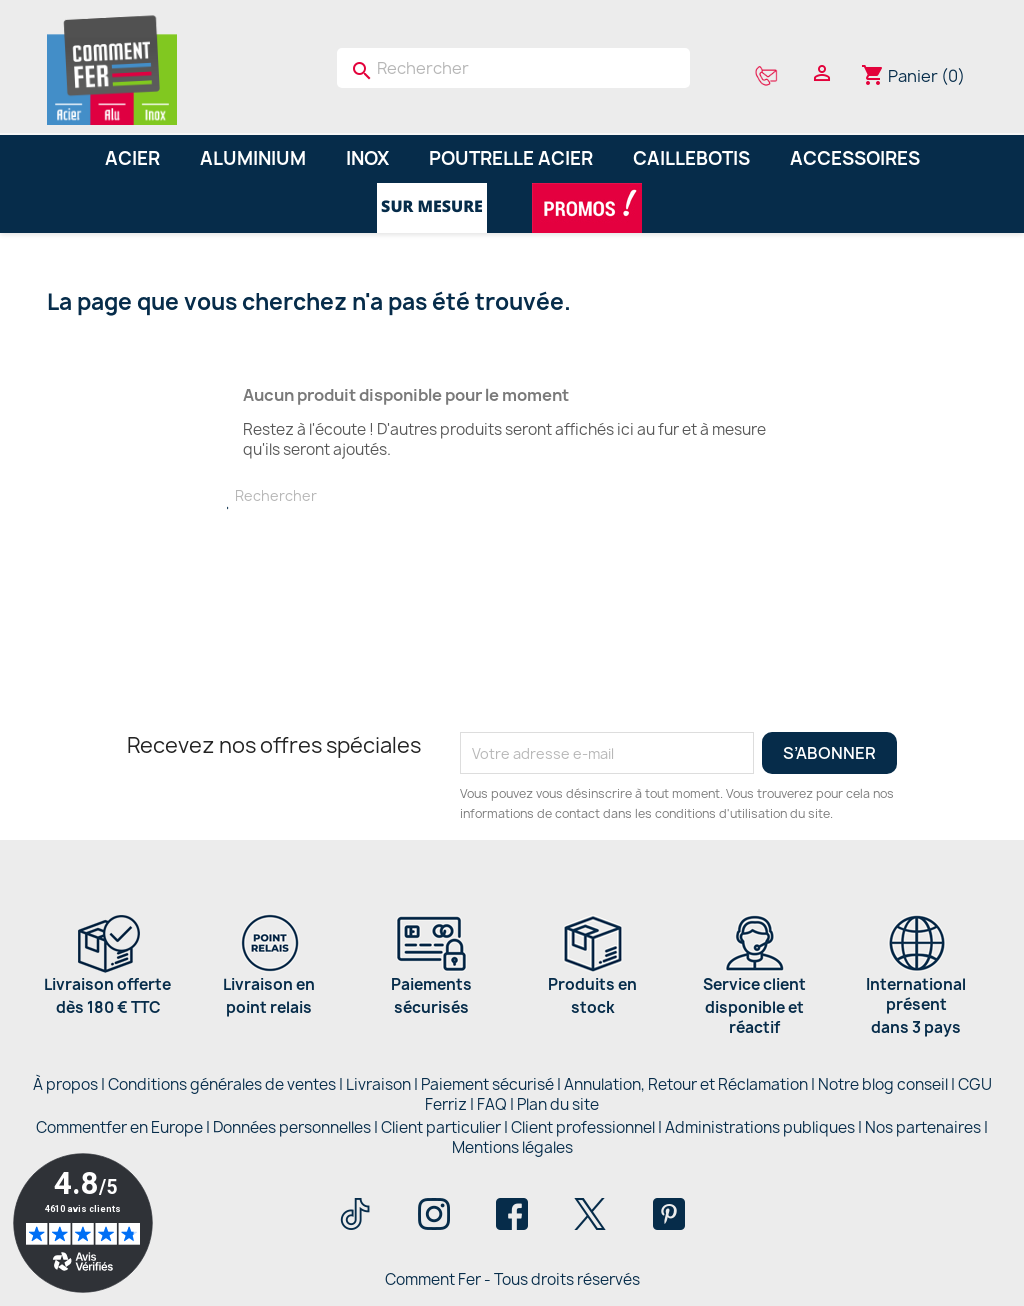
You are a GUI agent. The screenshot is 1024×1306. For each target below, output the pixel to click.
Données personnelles (292, 1127)
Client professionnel (583, 1127)
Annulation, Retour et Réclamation (686, 1084)
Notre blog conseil (883, 1084)
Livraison (378, 1084)
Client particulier (441, 1127)
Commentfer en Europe (119, 1127)
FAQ (492, 1104)
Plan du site (558, 1104)
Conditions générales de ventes (222, 1084)
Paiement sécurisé (487, 1084)
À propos (65, 1084)
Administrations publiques (760, 1127)
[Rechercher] (513, 68)
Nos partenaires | (926, 1127)
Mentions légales (512, 1147)
